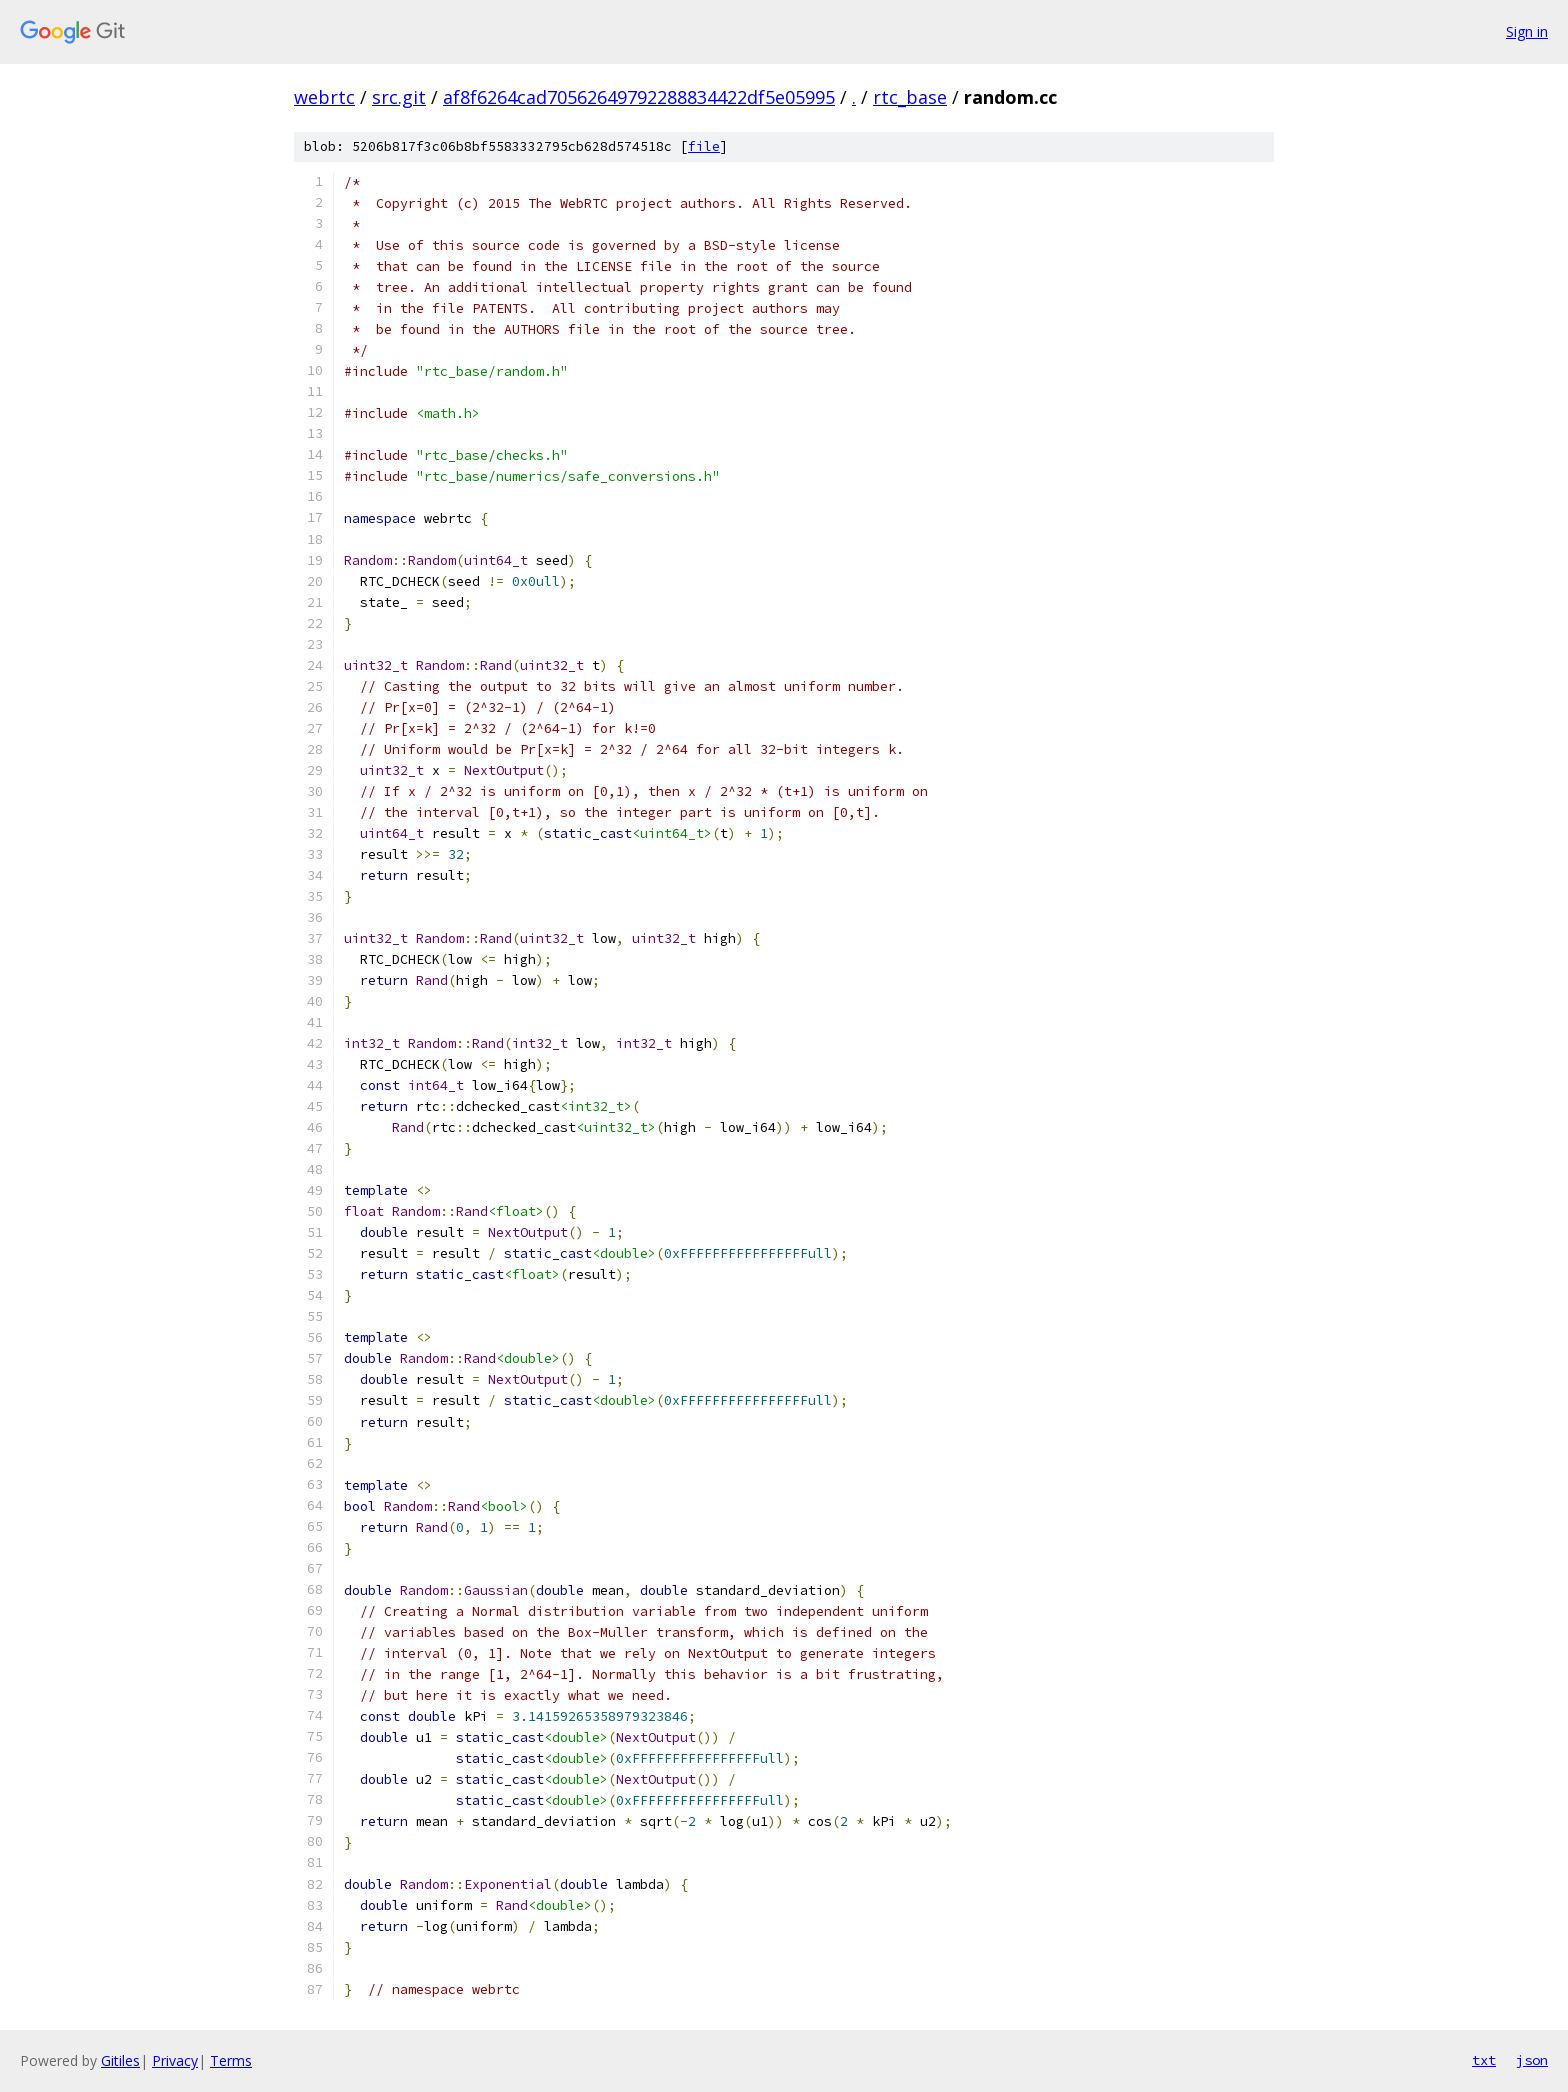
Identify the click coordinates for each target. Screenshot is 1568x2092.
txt (1484, 2060)
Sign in (1527, 31)
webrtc (324, 97)
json (1532, 2060)
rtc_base (910, 97)
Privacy (175, 2060)
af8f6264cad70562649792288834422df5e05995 (639, 97)
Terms (231, 2060)
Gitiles (120, 2060)
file (704, 146)
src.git (399, 97)
